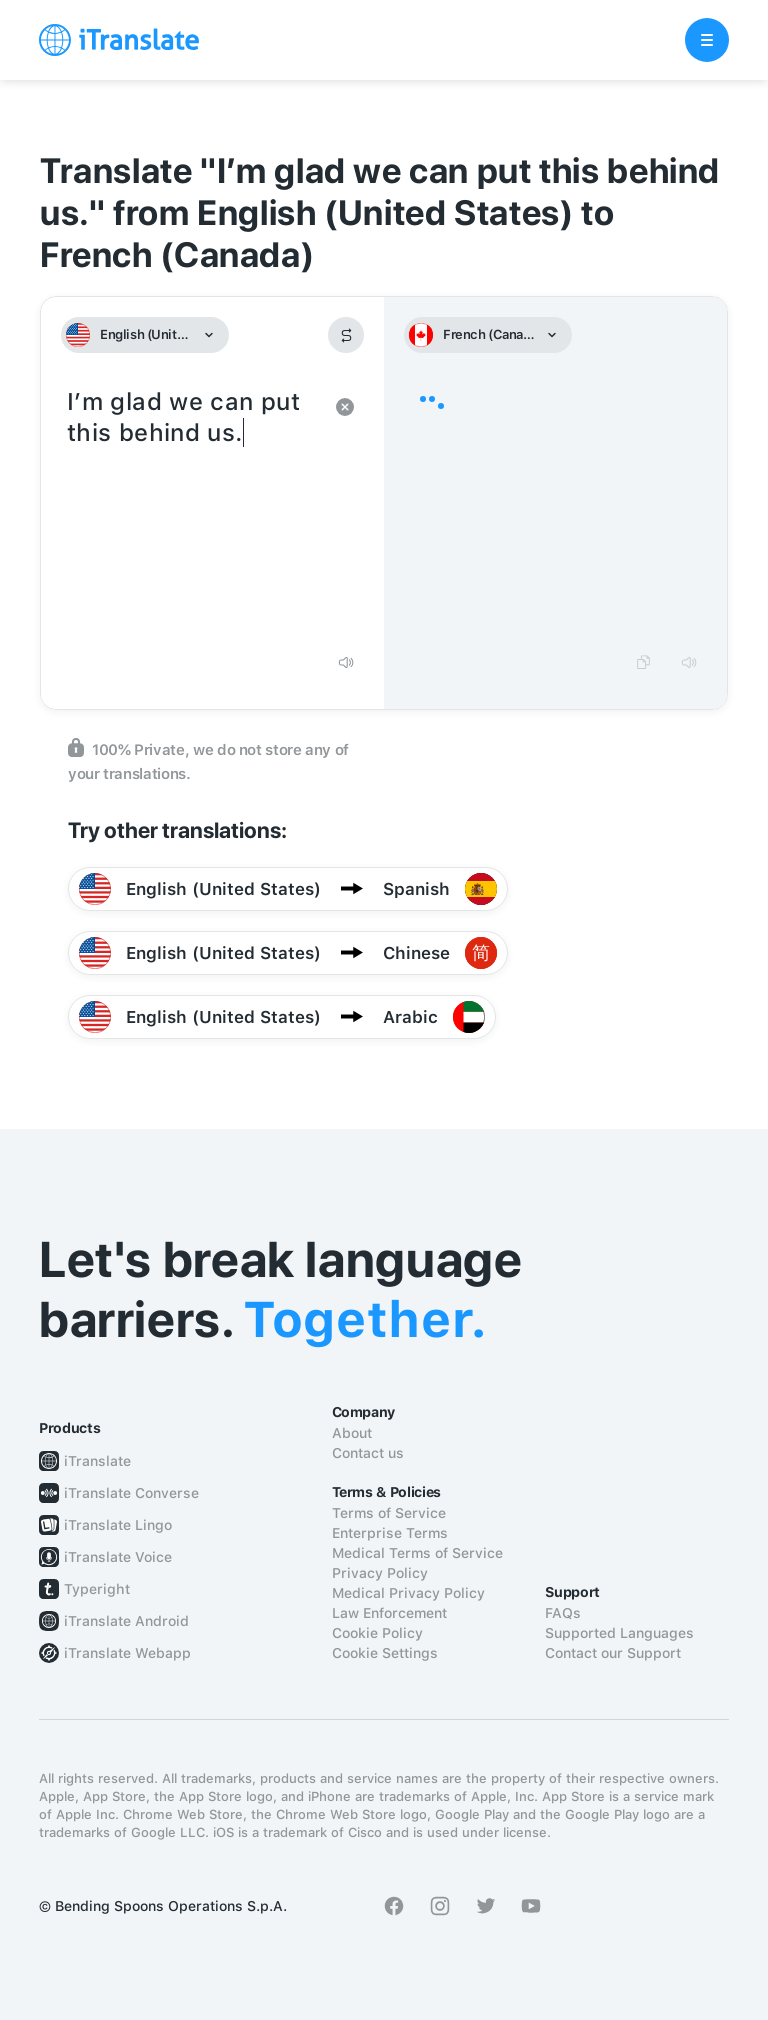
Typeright (97, 1589)
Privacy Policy (380, 1573)
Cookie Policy (377, 1633)
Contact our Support (613, 1653)
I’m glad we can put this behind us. (192, 512)
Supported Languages (619, 1633)
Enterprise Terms (390, 1533)
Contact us (368, 1453)
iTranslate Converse (131, 1493)
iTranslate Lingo (118, 1525)
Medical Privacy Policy (408, 1593)
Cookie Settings (385, 1653)
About (352, 1433)
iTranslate (97, 1461)
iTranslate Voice (118, 1557)
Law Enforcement (389, 1613)
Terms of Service (389, 1513)
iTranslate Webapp (127, 1653)
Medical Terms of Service (417, 1553)
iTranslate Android (126, 1621)
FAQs (563, 1613)
